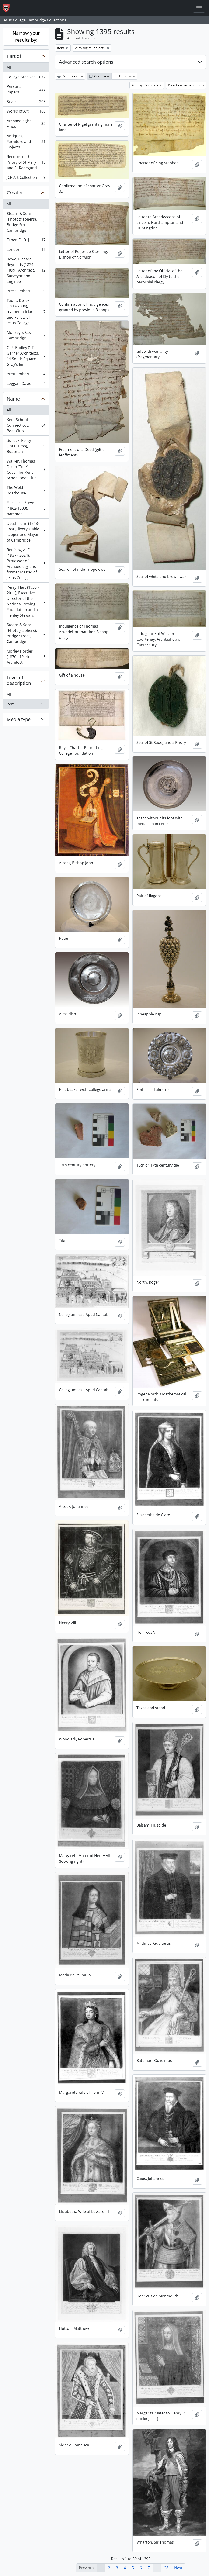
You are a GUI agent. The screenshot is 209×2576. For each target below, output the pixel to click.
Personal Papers (26, 89)
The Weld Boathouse (26, 490)
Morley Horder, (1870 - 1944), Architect (26, 657)
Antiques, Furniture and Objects (26, 141)
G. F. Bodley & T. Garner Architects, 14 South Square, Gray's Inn (26, 356)
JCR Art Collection (26, 178)
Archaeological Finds (26, 123)
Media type (19, 719)
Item (26, 705)
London (26, 250)
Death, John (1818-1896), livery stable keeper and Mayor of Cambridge (26, 532)
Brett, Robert (26, 375)
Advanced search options (86, 62)
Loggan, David (26, 384)
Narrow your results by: (26, 36)
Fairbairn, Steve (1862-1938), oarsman (26, 508)
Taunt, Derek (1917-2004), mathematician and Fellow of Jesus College (26, 311)
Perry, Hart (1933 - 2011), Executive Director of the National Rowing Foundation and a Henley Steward (26, 601)
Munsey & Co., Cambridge (26, 335)
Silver (26, 103)
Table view (124, 76)
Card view (99, 76)
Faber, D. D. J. (26, 241)
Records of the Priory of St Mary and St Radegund (26, 162)
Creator (15, 193)
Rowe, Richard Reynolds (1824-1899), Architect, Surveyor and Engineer (26, 270)
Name (13, 399)
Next (178, 2567)
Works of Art (26, 112)
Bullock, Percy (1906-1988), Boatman (26, 446)
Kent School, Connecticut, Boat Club (26, 425)
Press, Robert (26, 292)
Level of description (19, 680)
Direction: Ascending (184, 85)
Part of (14, 56)
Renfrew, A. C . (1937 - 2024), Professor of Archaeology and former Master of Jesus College (26, 563)
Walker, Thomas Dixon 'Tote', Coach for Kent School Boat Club (26, 469)
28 (166, 2567)
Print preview (70, 76)
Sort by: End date (145, 85)
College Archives (26, 78)
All (9, 67)
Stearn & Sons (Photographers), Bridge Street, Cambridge (26, 222)
